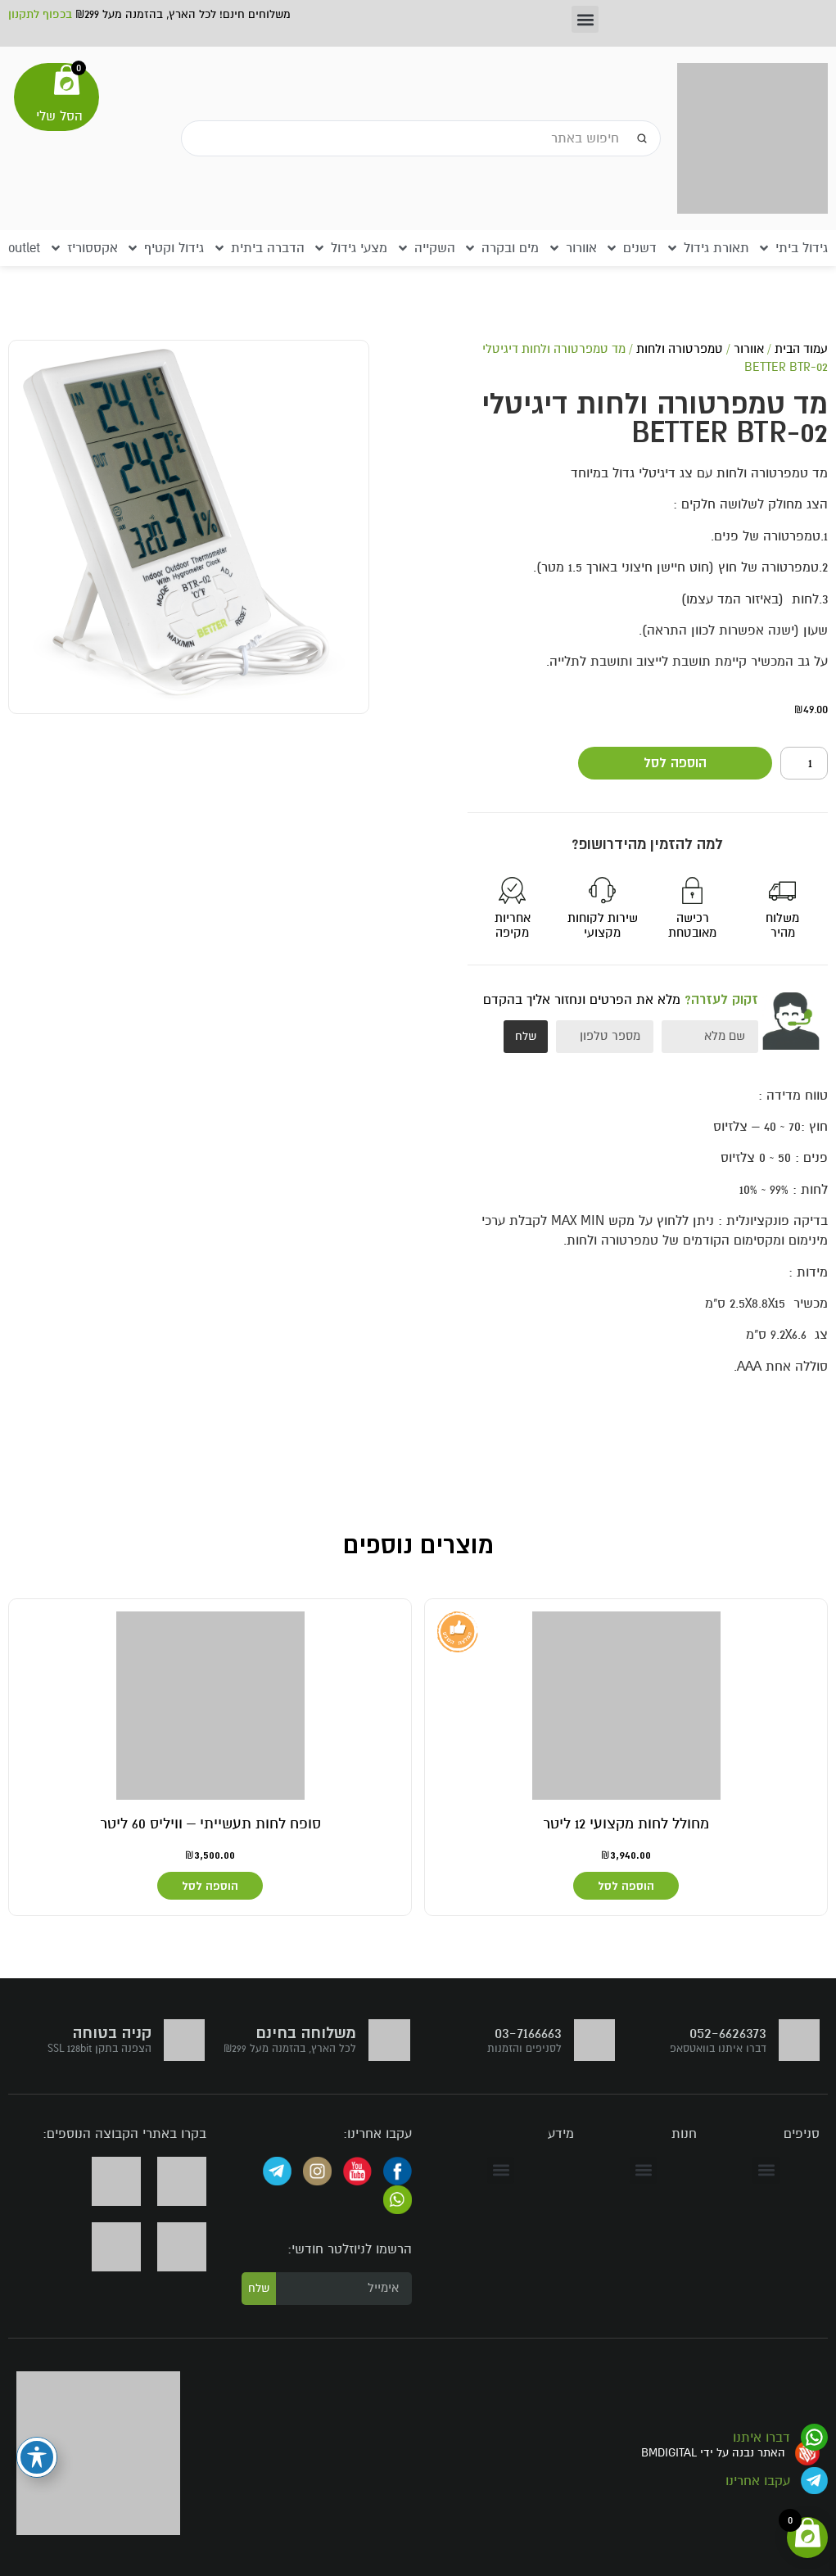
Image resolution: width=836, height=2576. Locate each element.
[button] (585, 19)
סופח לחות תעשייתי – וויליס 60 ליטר (210, 1823)
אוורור (749, 348)
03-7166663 (528, 2032)
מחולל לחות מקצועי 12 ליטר (626, 1823)
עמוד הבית (801, 348)
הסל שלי (59, 116)
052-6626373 (727, 2032)
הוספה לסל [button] (626, 1885)
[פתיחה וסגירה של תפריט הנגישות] (36, 2457)
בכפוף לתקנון (40, 14)
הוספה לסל (675, 763)
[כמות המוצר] (804, 763)
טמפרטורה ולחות (679, 348)
